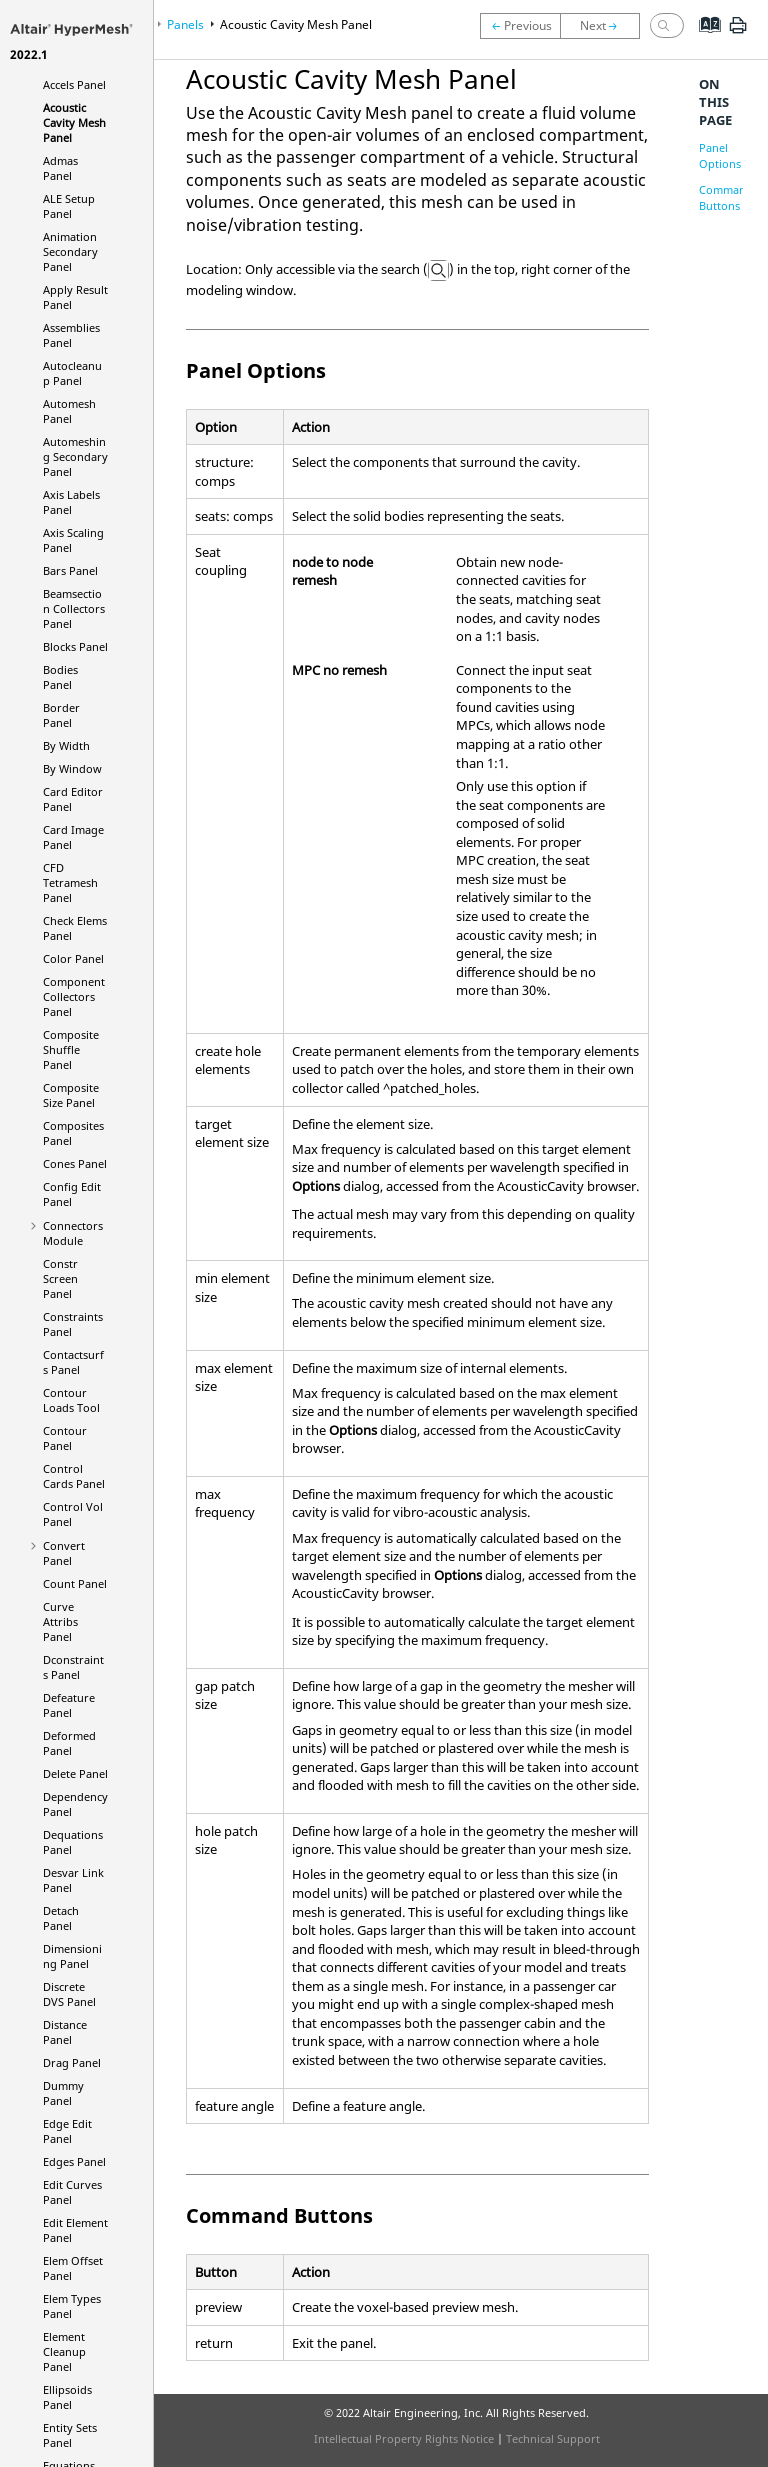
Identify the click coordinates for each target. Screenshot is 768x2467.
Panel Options (720, 155)
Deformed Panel (69, 1743)
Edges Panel (74, 2161)
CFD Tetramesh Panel (70, 882)
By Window (72, 768)
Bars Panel (70, 570)
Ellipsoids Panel (67, 2397)
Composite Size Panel (71, 1095)
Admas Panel (60, 168)
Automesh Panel (69, 411)
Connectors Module (73, 1233)
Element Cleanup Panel (64, 2351)
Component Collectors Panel (74, 996)
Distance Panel (65, 2032)
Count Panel (75, 1583)
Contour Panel (65, 1438)
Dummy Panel (63, 2093)
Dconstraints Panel (73, 1667)
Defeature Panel (69, 1705)
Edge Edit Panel (67, 2131)
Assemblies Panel (71, 335)
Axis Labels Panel (71, 502)
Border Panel (61, 715)
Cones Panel (75, 1163)
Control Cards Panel (74, 1476)
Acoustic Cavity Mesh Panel (74, 122)
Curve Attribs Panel (60, 1621)
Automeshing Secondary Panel (75, 456)
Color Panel (73, 958)
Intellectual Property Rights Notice (404, 2438)
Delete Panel (75, 1773)
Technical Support (553, 2438)
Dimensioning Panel (72, 1956)
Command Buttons (726, 197)
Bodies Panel (60, 677)
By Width (66, 745)
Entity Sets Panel (70, 2435)
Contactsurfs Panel (73, 1362)
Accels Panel (74, 84)
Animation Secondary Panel (70, 251)
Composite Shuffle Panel (71, 1049)
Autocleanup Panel (72, 373)
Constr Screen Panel (60, 1278)
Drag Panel (72, 2062)
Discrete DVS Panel (69, 1994)
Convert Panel (64, 1553)
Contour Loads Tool (71, 1400)
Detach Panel (61, 1918)
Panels (185, 24)
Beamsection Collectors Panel (74, 608)
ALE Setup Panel (69, 206)
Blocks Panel (75, 646)
